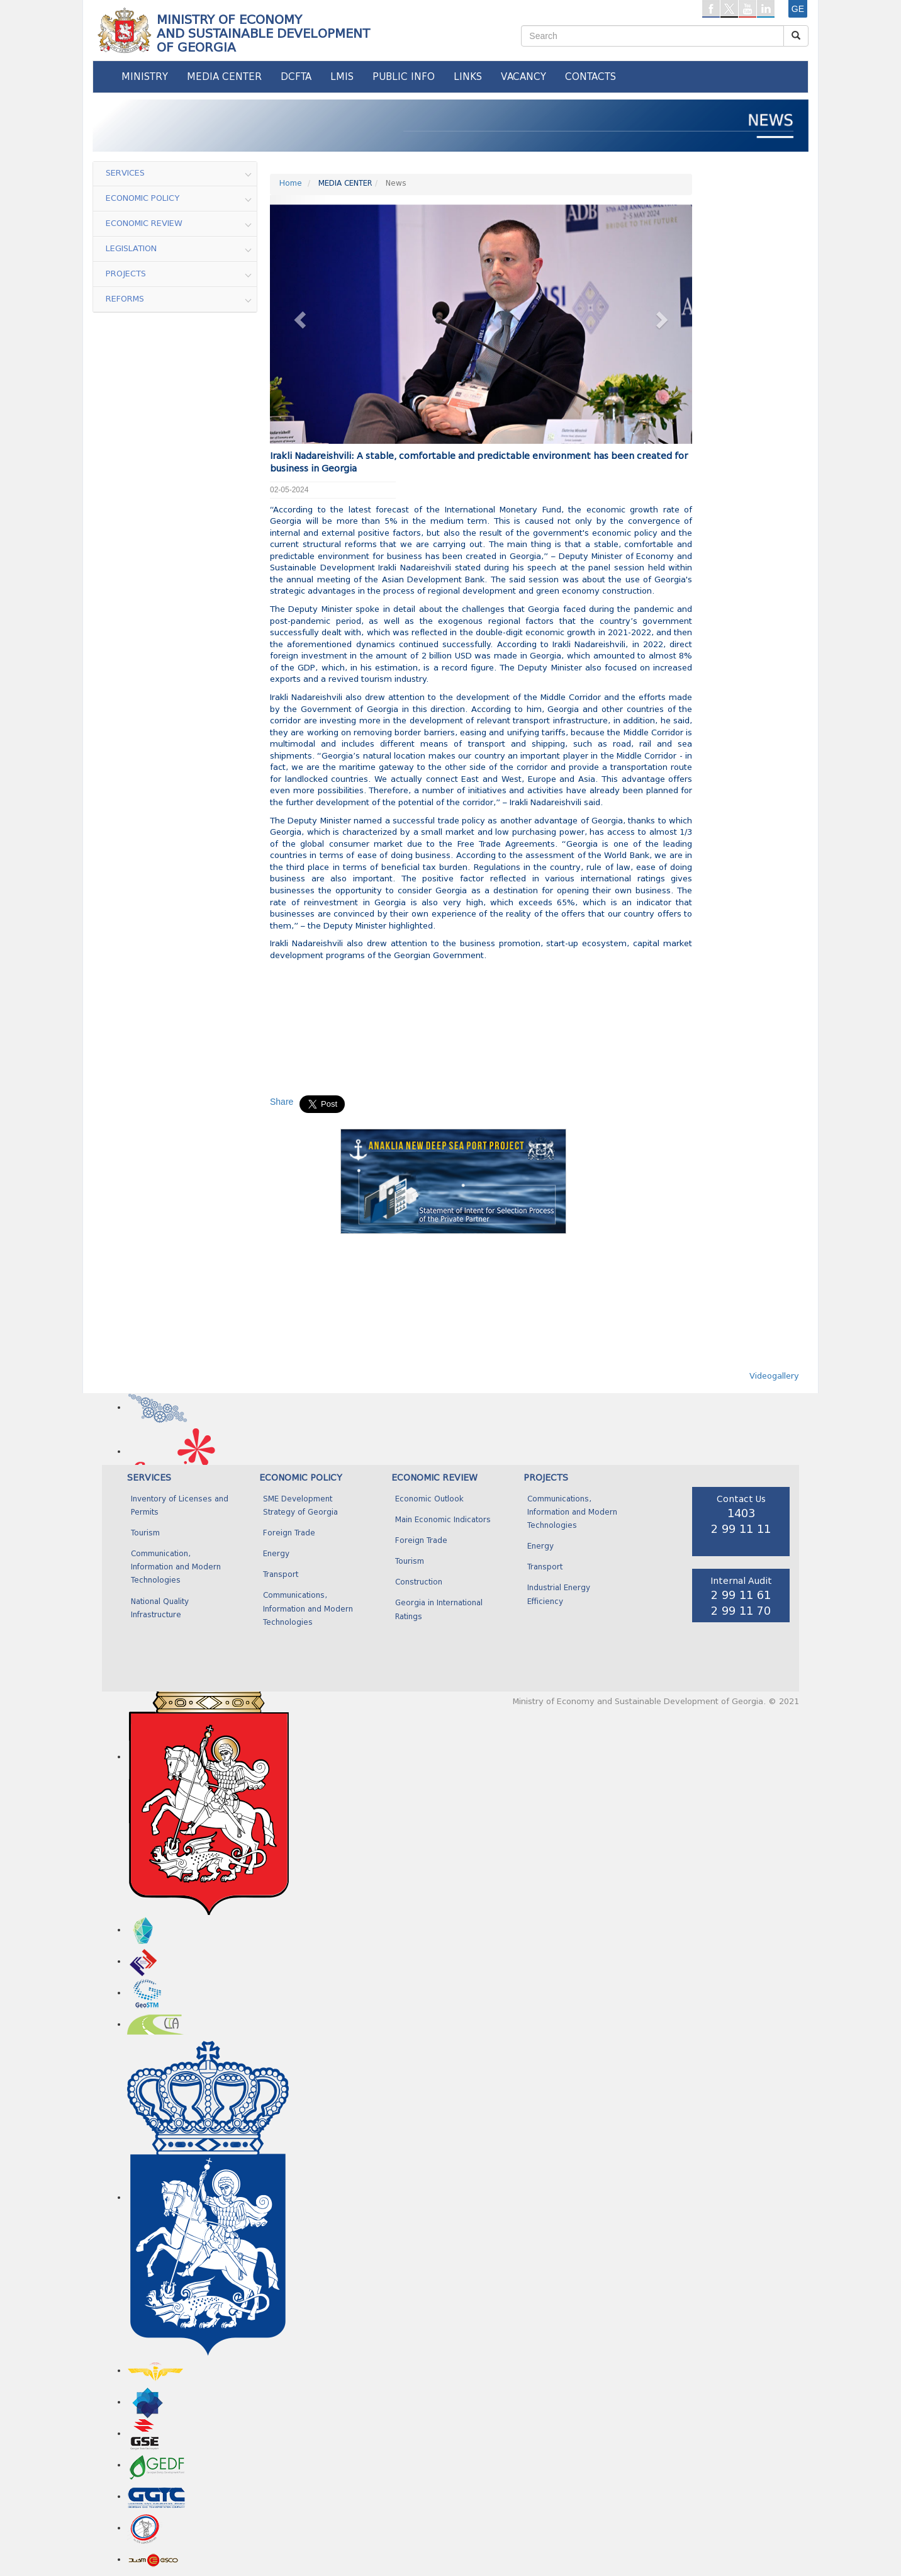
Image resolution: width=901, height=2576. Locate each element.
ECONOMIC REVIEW (434, 1477)
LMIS (342, 76)
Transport (280, 1575)
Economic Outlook (429, 1499)
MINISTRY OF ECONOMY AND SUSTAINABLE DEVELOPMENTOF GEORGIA (263, 33)
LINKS (468, 76)
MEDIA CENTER (224, 76)
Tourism (145, 1533)
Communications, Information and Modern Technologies (308, 1609)
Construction (418, 1582)
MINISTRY (144, 76)
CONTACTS (590, 76)
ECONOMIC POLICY (300, 1477)
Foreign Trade (289, 1533)
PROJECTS (545, 1477)
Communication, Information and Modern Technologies (176, 1568)
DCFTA (296, 76)
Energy (276, 1554)
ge (798, 9)
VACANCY (523, 76)
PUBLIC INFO (403, 76)
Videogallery (774, 1375)
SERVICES (149, 1477)
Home (290, 184)
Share (281, 1102)
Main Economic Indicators (443, 1520)
